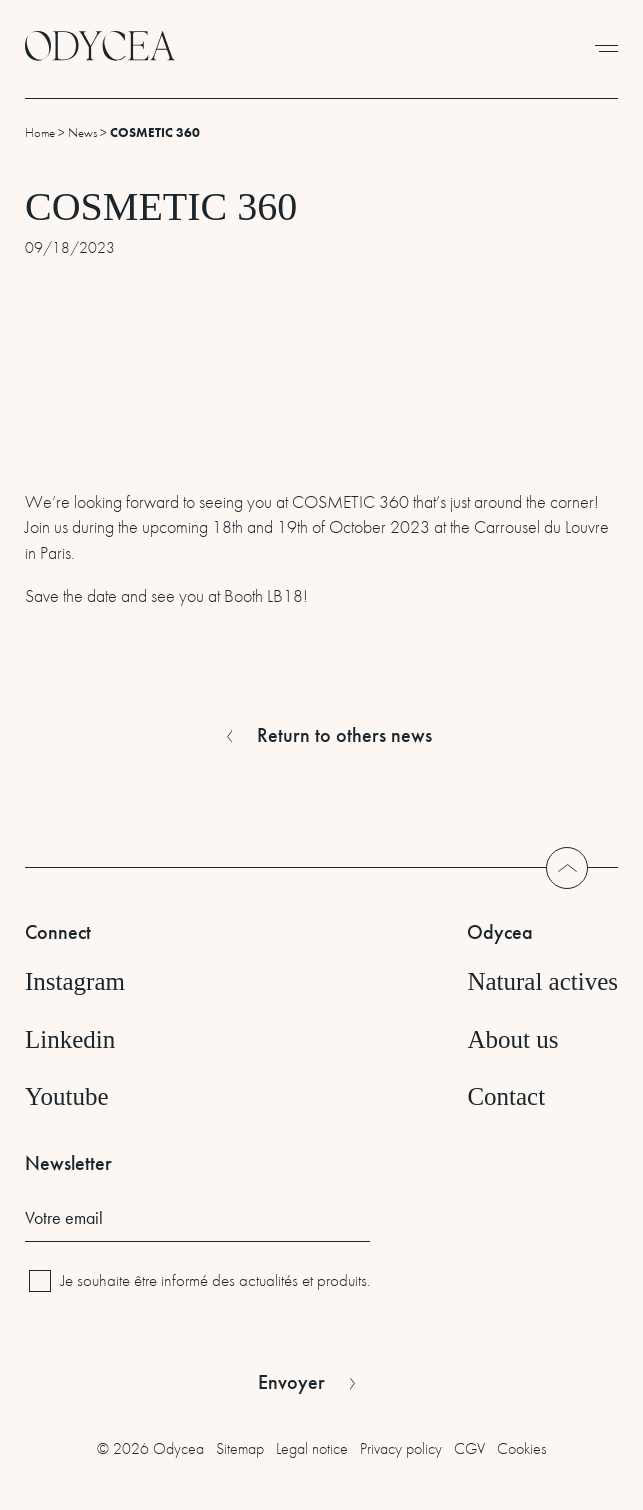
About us (512, 1039)
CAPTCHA (57, 1330)
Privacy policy (401, 1448)
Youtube (67, 1096)
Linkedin (70, 1039)
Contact (506, 1096)
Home (40, 132)
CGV (469, 1448)
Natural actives (542, 981)
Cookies (521, 1448)
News (82, 132)
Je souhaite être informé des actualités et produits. (215, 1280)
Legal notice (312, 1448)
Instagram (75, 981)
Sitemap (240, 1448)
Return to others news (344, 735)
